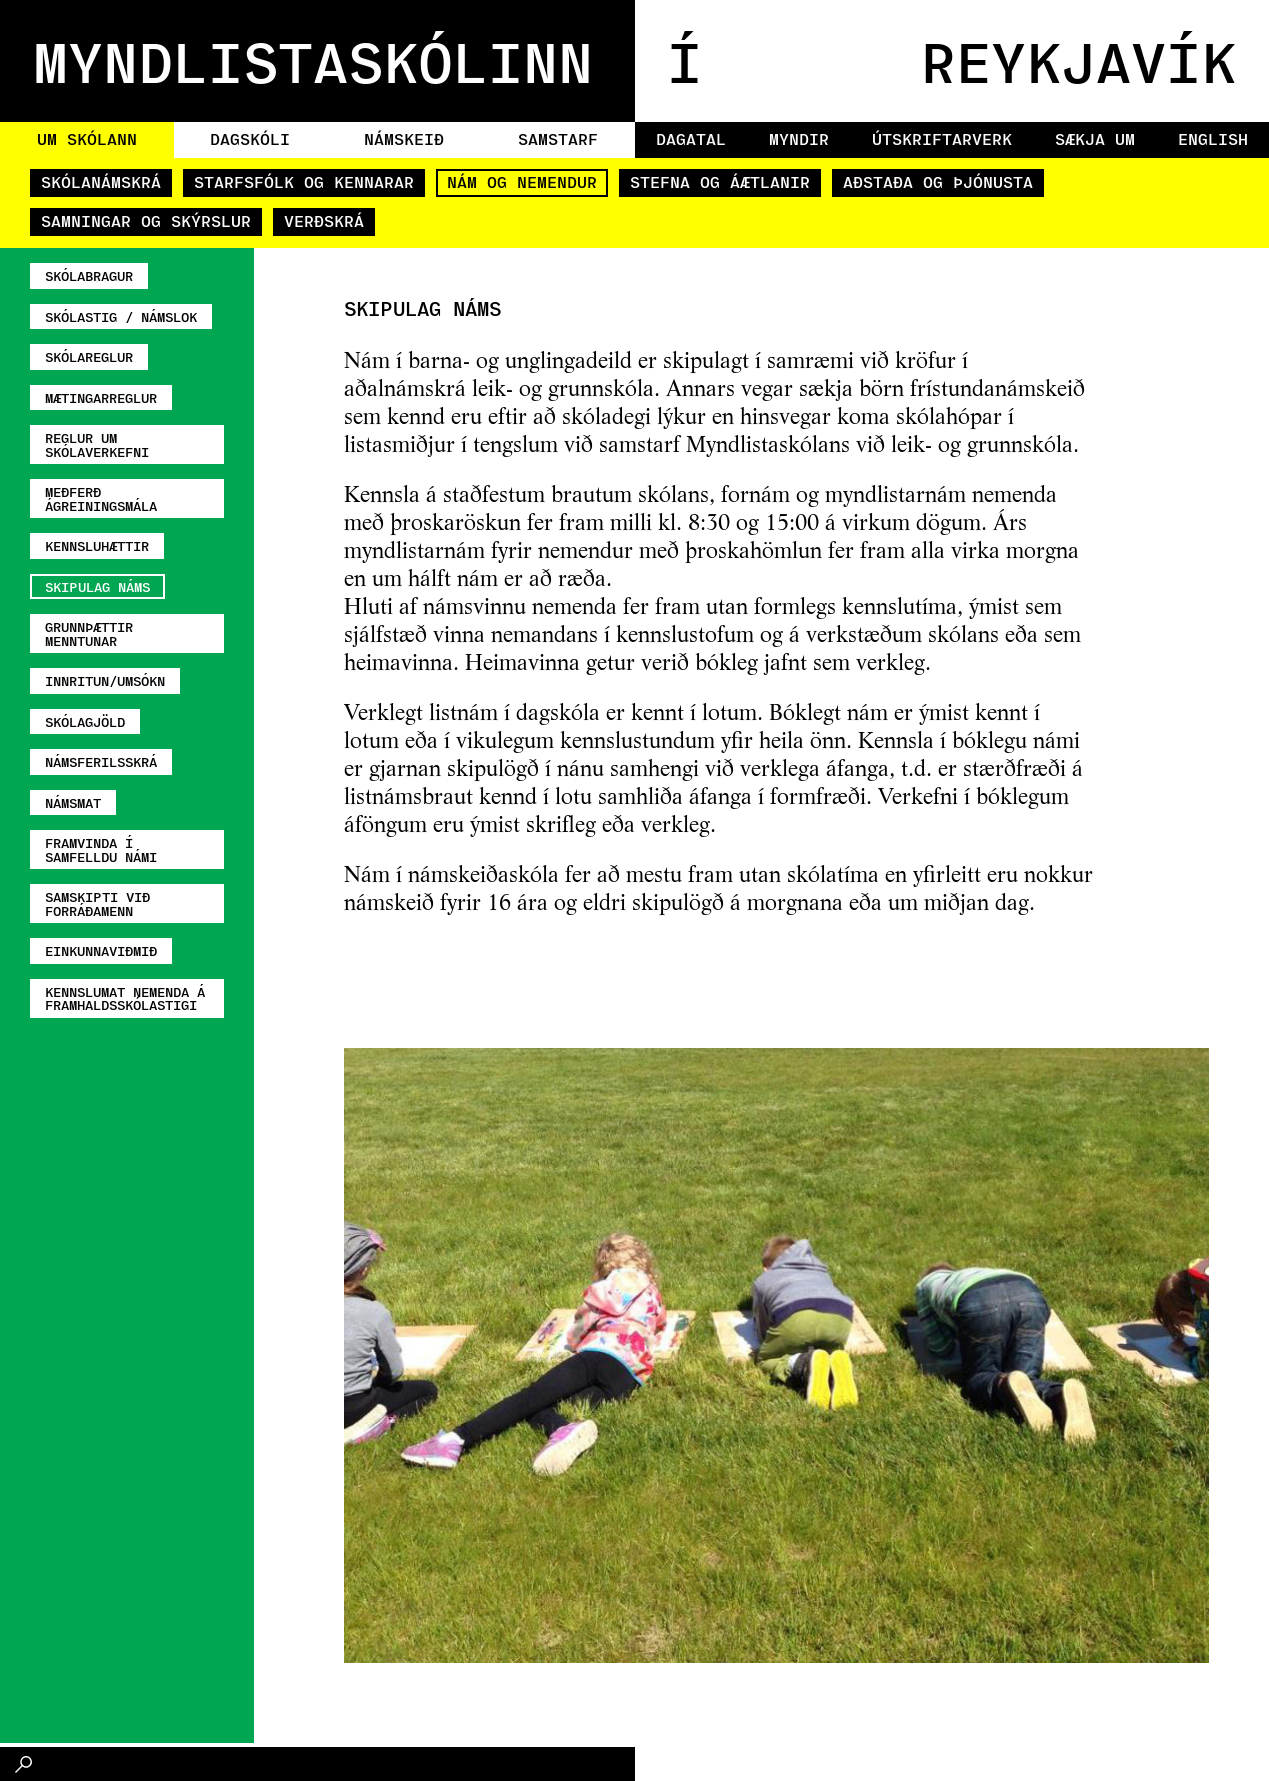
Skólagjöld (85, 721)
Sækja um (1095, 138)
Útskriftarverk (942, 138)
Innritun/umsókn (105, 680)
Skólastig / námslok (121, 316)
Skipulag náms (97, 586)
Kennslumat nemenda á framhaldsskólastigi (125, 998)
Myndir (799, 138)
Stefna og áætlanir (720, 181)
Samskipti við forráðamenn (97, 903)
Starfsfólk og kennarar (304, 181)
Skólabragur (89, 275)
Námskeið (404, 138)
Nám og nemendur (522, 181)
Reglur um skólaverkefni (97, 444)
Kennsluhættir (97, 545)
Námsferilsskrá (101, 761)
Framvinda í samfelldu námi (101, 849)
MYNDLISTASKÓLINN (313, 60)
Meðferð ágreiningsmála (101, 498)
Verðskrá (324, 220)
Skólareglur (89, 356)
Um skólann (87, 138)
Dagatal (691, 138)
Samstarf (558, 138)
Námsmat (73, 802)
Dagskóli (250, 138)
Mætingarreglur (101, 397)
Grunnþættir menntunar (89, 633)
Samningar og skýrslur (146, 220)
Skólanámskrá (101, 181)
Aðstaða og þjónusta (938, 181)
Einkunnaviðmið (101, 950)
